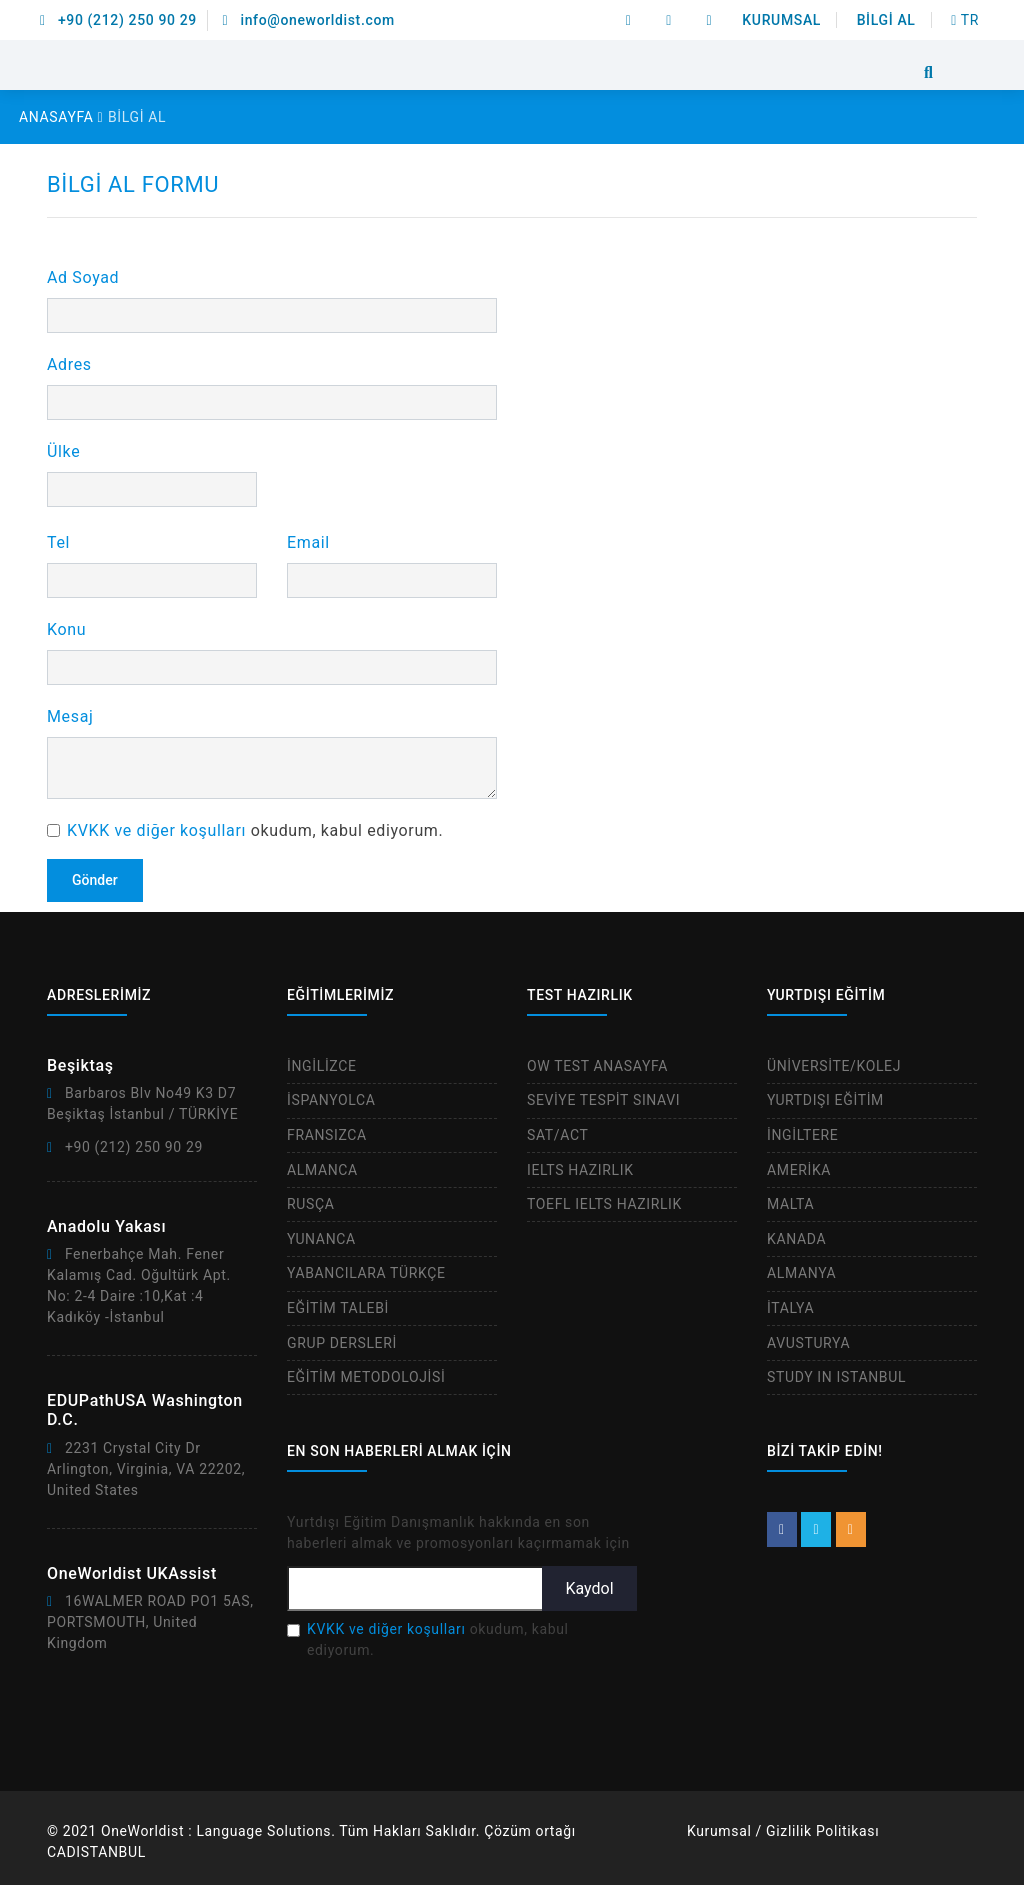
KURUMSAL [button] (781, 20)
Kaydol (589, 1588)
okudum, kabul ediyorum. (255, 830)
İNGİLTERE (802, 1135)
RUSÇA (310, 1204)
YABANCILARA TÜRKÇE (366, 1273)
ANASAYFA (61, 117)
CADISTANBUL (96, 1852)
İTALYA (790, 1308)
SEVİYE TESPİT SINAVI (603, 1100)
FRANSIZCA (327, 1135)
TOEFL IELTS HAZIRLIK (604, 1204)
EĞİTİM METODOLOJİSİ (366, 1377)
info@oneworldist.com (309, 20)
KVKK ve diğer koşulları (156, 830)
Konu (66, 629)
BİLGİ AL (886, 20)
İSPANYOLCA (331, 1100)
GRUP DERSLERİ (342, 1343)
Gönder (95, 880)
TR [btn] (965, 20)
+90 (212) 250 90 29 (118, 20)
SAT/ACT (558, 1135)
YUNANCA (321, 1239)
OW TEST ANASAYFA (597, 1066)
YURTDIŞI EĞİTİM (825, 1100)
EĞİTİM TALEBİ (338, 1308)
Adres (69, 364)
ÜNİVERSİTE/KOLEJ (834, 1066)
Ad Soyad (83, 277)
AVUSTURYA (808, 1343)
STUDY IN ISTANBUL (836, 1377)
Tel (58, 542)
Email (308, 542)
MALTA (790, 1204)
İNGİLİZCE (322, 1066)
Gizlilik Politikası (822, 1831)
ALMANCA (322, 1170)
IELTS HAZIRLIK (580, 1170)
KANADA (796, 1239)
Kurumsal (719, 1831)
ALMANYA (801, 1273)
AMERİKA (799, 1170)
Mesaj (70, 716)
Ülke (63, 451)
